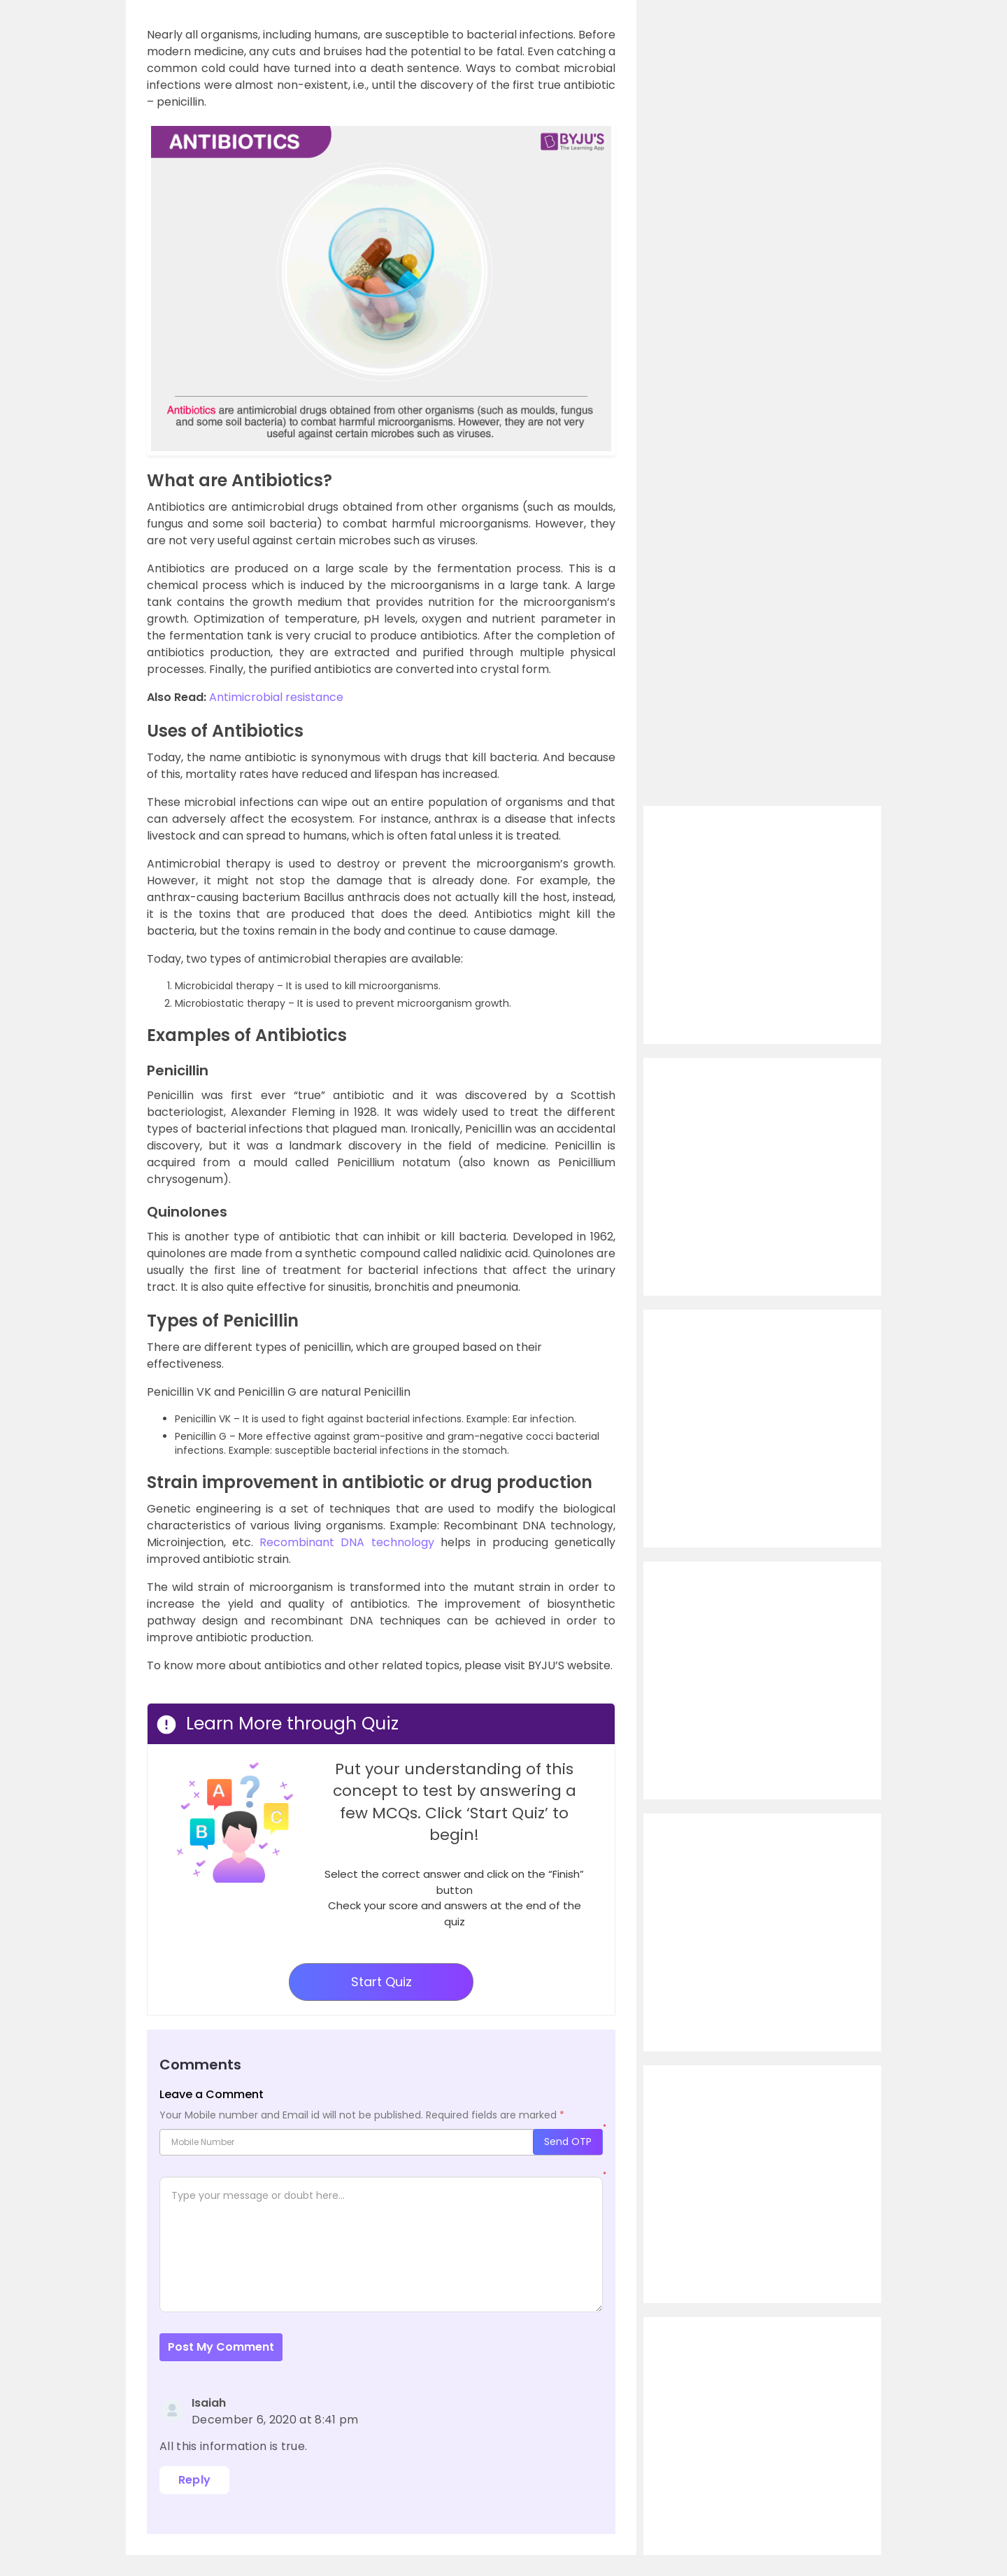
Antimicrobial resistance (276, 697)
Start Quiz (381, 1981)
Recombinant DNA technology (346, 1542)
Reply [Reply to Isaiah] (194, 2480)
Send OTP (568, 2142)
